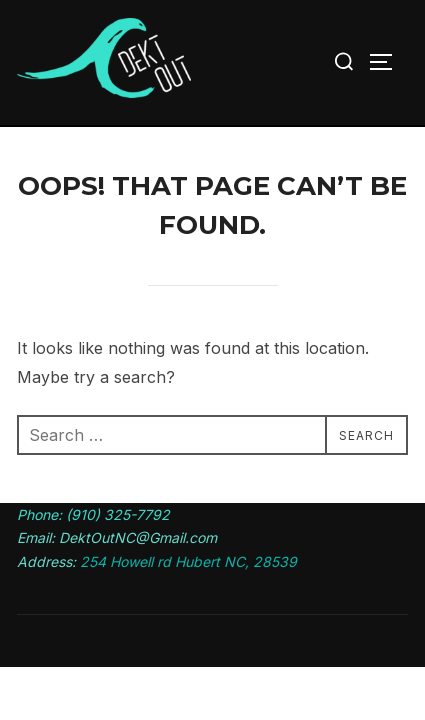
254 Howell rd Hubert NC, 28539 (188, 561)
